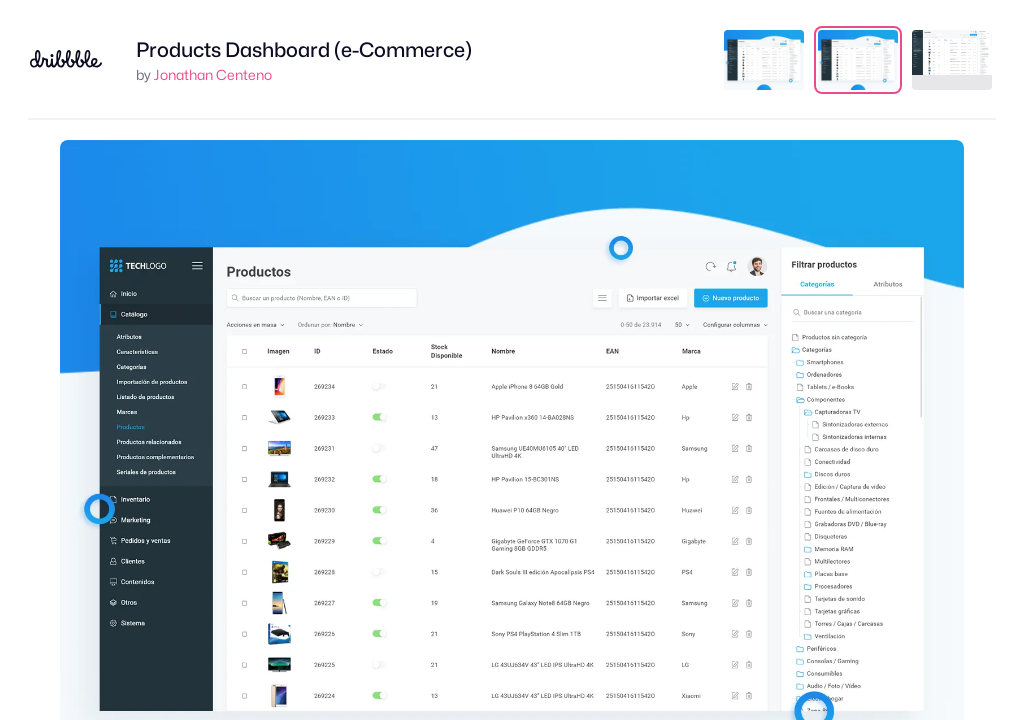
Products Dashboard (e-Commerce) (304, 50)
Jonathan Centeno (213, 74)
